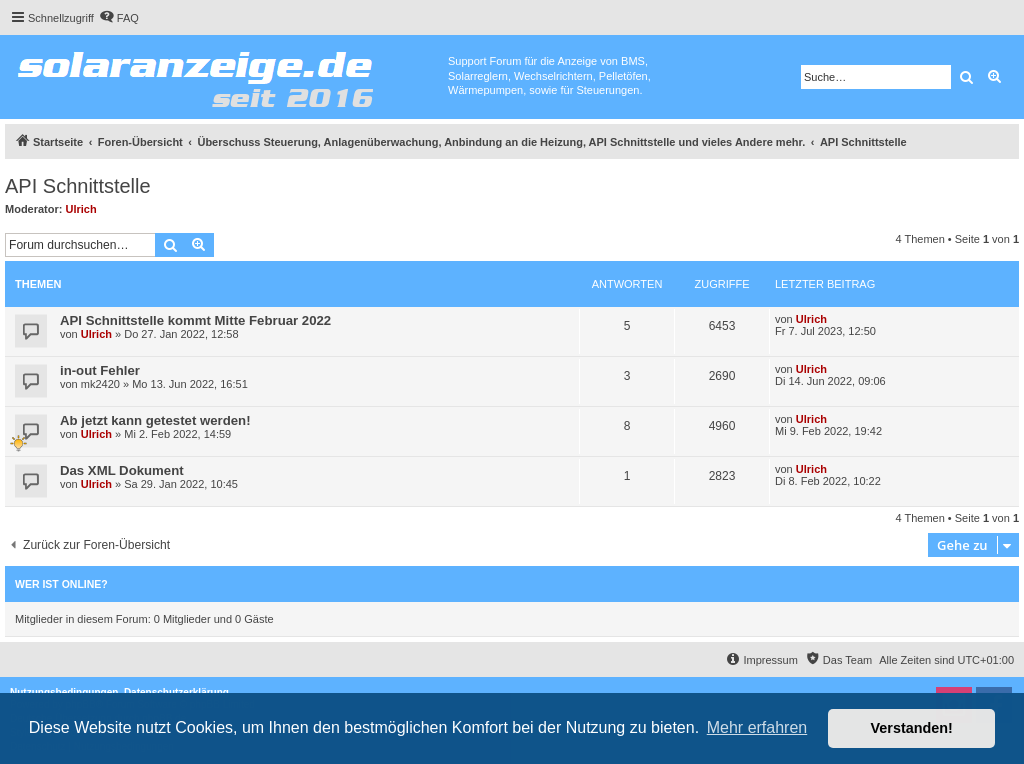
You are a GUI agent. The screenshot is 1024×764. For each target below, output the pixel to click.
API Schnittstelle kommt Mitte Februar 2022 (195, 320)
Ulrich (81, 209)
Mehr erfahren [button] (757, 727)
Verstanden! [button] (912, 728)
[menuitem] (119, 18)
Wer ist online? (61, 584)
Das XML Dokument (122, 470)
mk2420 (100, 384)
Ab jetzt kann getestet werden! (155, 420)
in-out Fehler (100, 370)
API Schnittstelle (78, 186)
